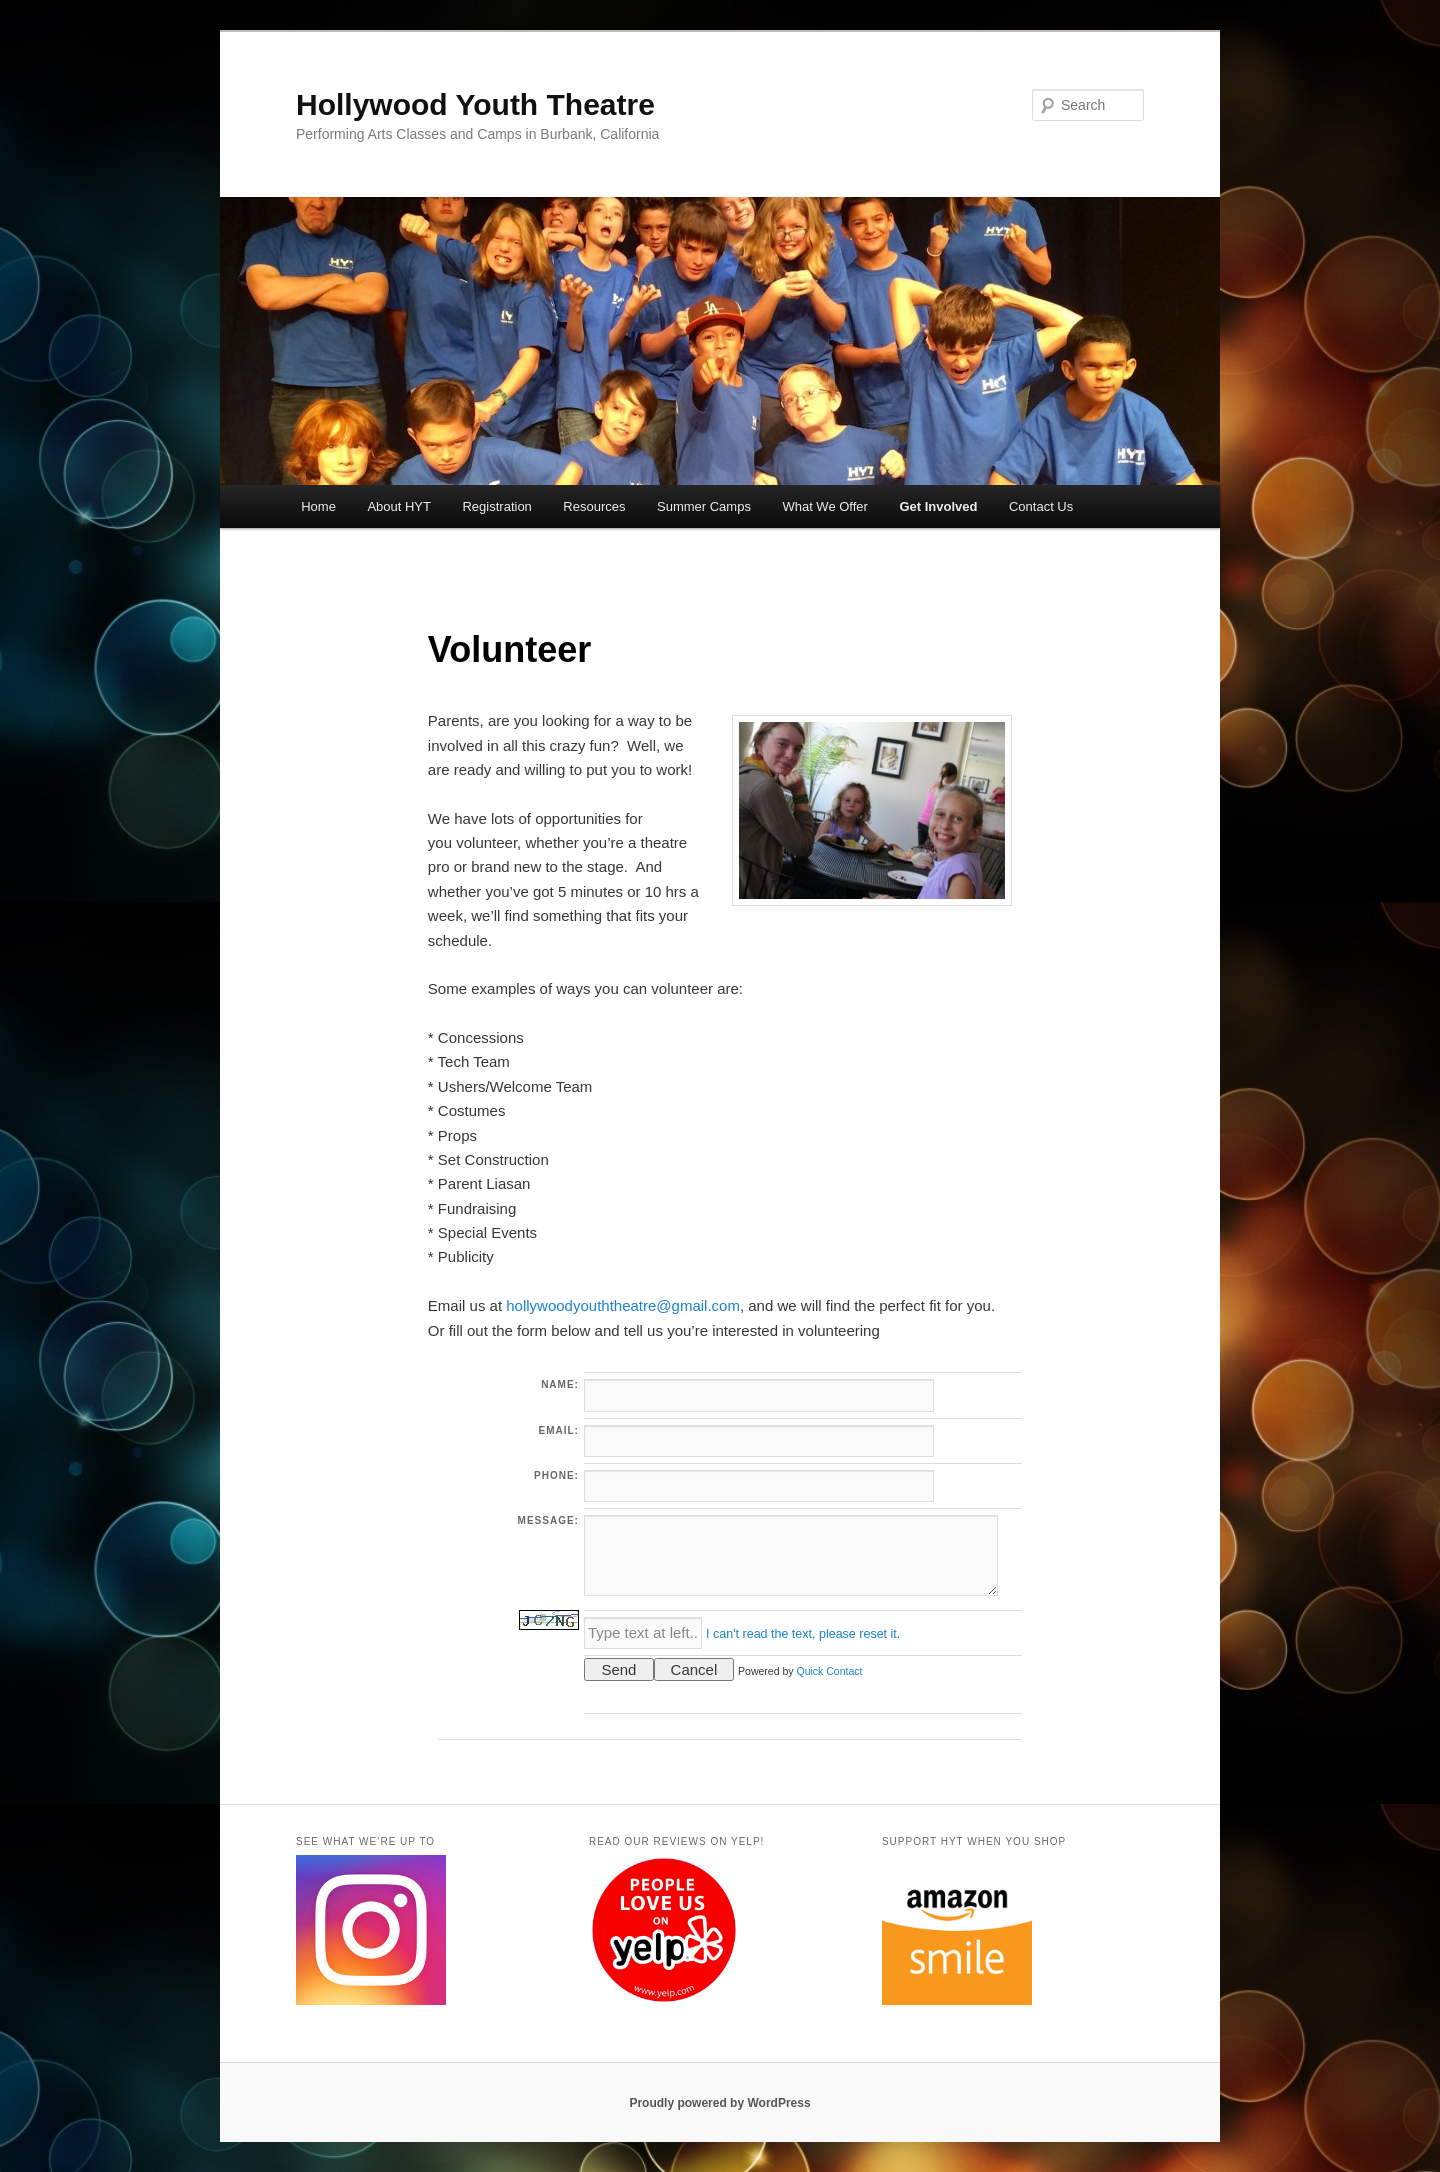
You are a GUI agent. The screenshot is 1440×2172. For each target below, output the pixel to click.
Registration (496, 506)
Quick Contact (829, 1671)
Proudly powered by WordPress (719, 2103)
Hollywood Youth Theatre (475, 104)
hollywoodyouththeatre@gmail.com (623, 1305)
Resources (594, 506)
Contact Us (1041, 506)
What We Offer (825, 506)
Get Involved (938, 506)
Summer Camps (704, 506)
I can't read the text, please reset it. (803, 1634)
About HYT (399, 506)
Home (318, 506)
